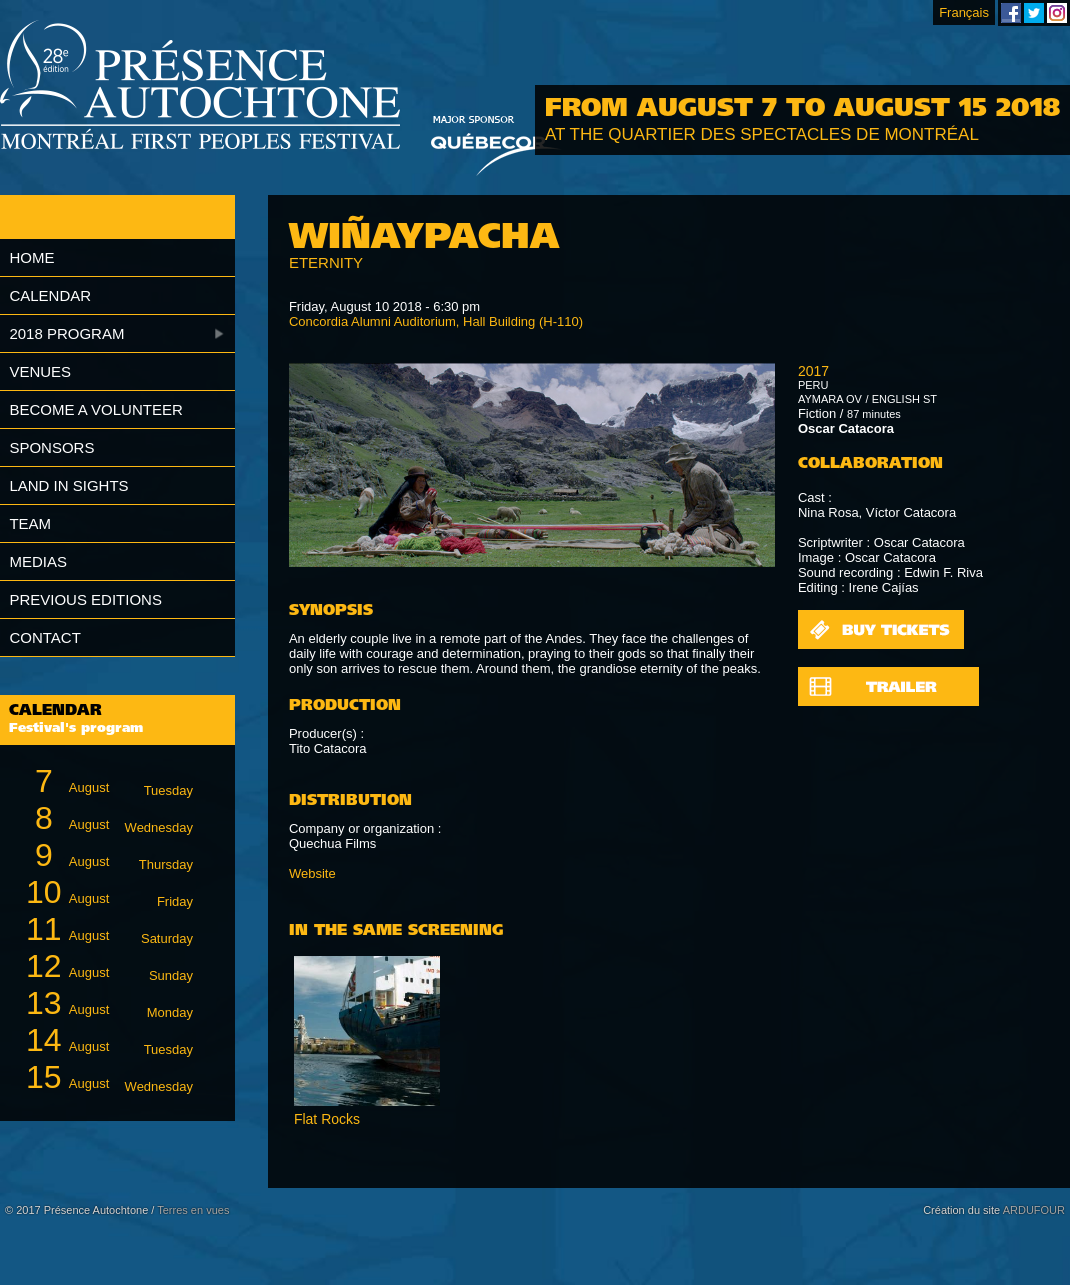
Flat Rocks (327, 1119)
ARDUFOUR (1034, 1210)
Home (31, 257)
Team (30, 523)
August (106, 781)
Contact (44, 637)
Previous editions (85, 599)
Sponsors (51, 447)
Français (964, 12)
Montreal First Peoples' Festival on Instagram (1057, 13)
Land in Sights (68, 485)
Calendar (50, 295)
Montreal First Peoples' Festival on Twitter (1034, 13)
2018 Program (66, 333)
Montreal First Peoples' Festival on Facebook (1011, 13)
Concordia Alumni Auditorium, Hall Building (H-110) (436, 321)
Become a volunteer (95, 409)
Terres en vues (193, 1210)
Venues (40, 371)
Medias (38, 561)
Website (312, 873)
